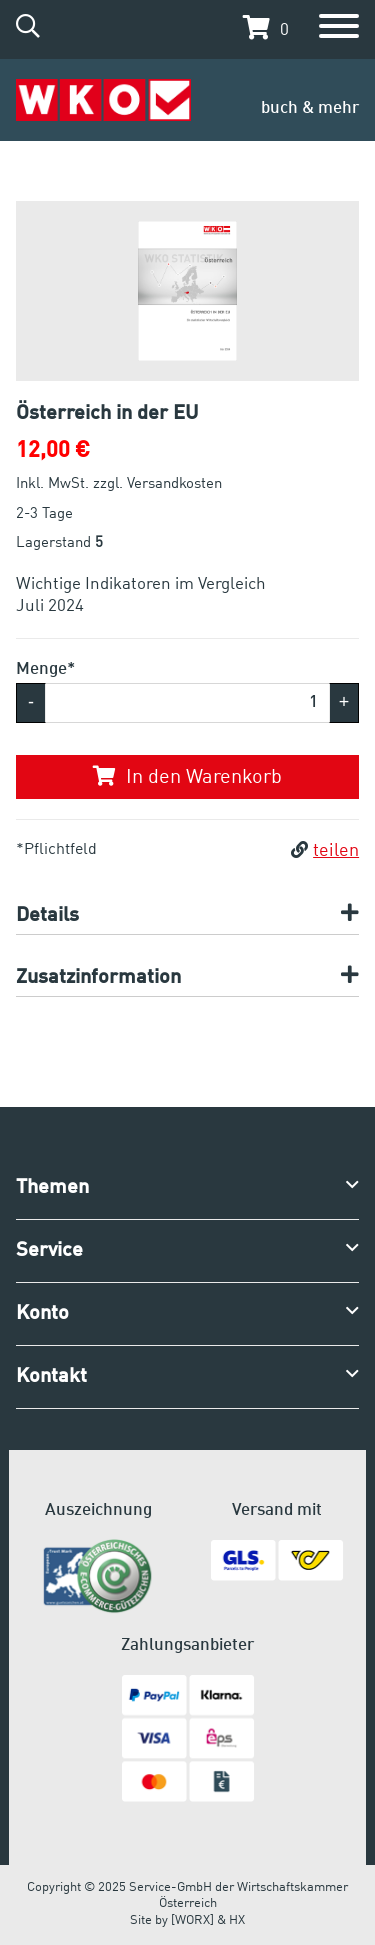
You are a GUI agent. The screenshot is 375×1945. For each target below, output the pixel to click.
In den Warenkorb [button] (187, 777)
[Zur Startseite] (103, 100)
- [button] (31, 702)
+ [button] (344, 702)
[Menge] (187, 703)
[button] (261, 27)
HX (237, 1920)
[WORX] (192, 1920)
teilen (325, 850)
